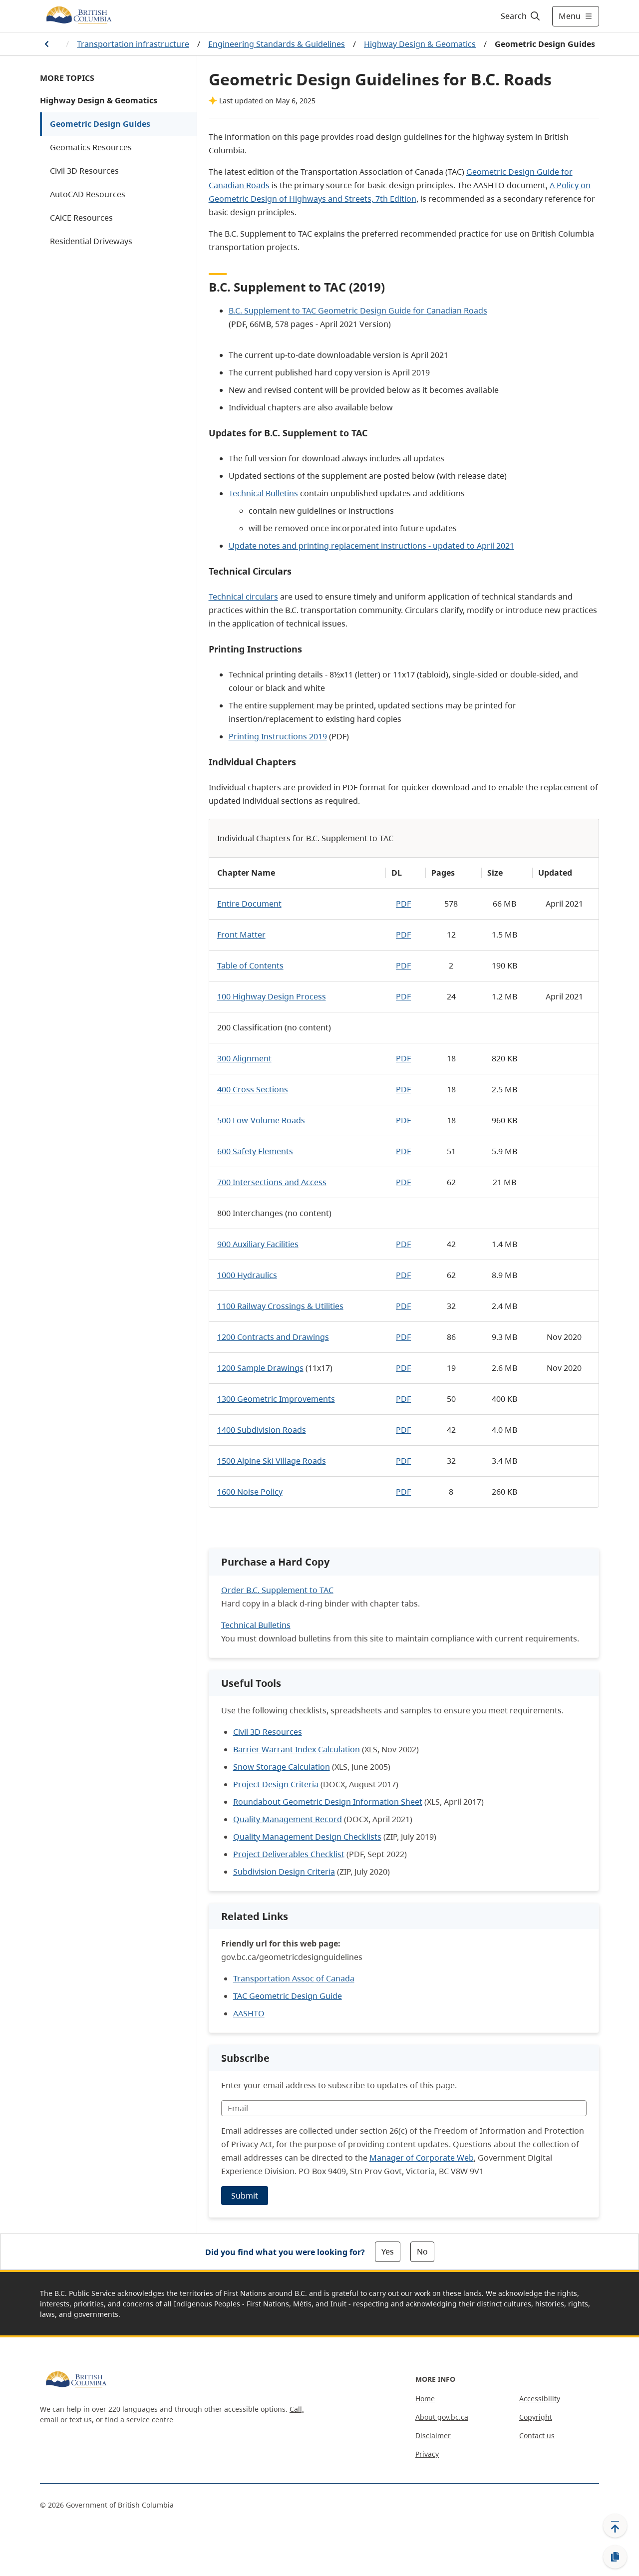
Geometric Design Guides (100, 123)
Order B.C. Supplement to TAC (277, 1590)
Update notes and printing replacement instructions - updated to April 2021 (371, 545)
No (422, 2251)
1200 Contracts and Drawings (273, 1336)
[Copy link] (615, 2557)
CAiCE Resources (81, 217)
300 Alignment (244, 1058)
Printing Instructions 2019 (278, 736)
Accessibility (539, 2398)
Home (425, 2398)
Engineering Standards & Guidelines (276, 43)
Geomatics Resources (91, 147)
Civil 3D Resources (84, 170)
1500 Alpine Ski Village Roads (271, 1460)
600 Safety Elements (255, 1151)
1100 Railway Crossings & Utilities (280, 1305)
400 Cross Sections (252, 1089)
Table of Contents (250, 965)
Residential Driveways (91, 241)
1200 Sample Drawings (260, 1367)
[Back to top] (615, 2526)
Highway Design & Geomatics (420, 43)
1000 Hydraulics (247, 1275)
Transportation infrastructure (133, 43)
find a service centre (139, 2419)
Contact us (537, 2435)
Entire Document (249, 903)
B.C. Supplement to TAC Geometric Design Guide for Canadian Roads (358, 310)
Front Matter (241, 934)
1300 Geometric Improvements (276, 1398)
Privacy (427, 2454)
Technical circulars (243, 596)
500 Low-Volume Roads (261, 1120)
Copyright (535, 2417)
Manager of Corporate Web (421, 2157)
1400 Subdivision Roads (261, 1429)
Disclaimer (433, 2435)
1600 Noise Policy (250, 1491)
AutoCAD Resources (87, 194)
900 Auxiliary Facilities (258, 1244)
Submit (244, 2195)
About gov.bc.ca (441, 2417)
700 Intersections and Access (271, 1182)
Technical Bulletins (263, 493)
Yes (387, 2251)
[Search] (521, 15)
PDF (403, 903)
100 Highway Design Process (271, 996)
